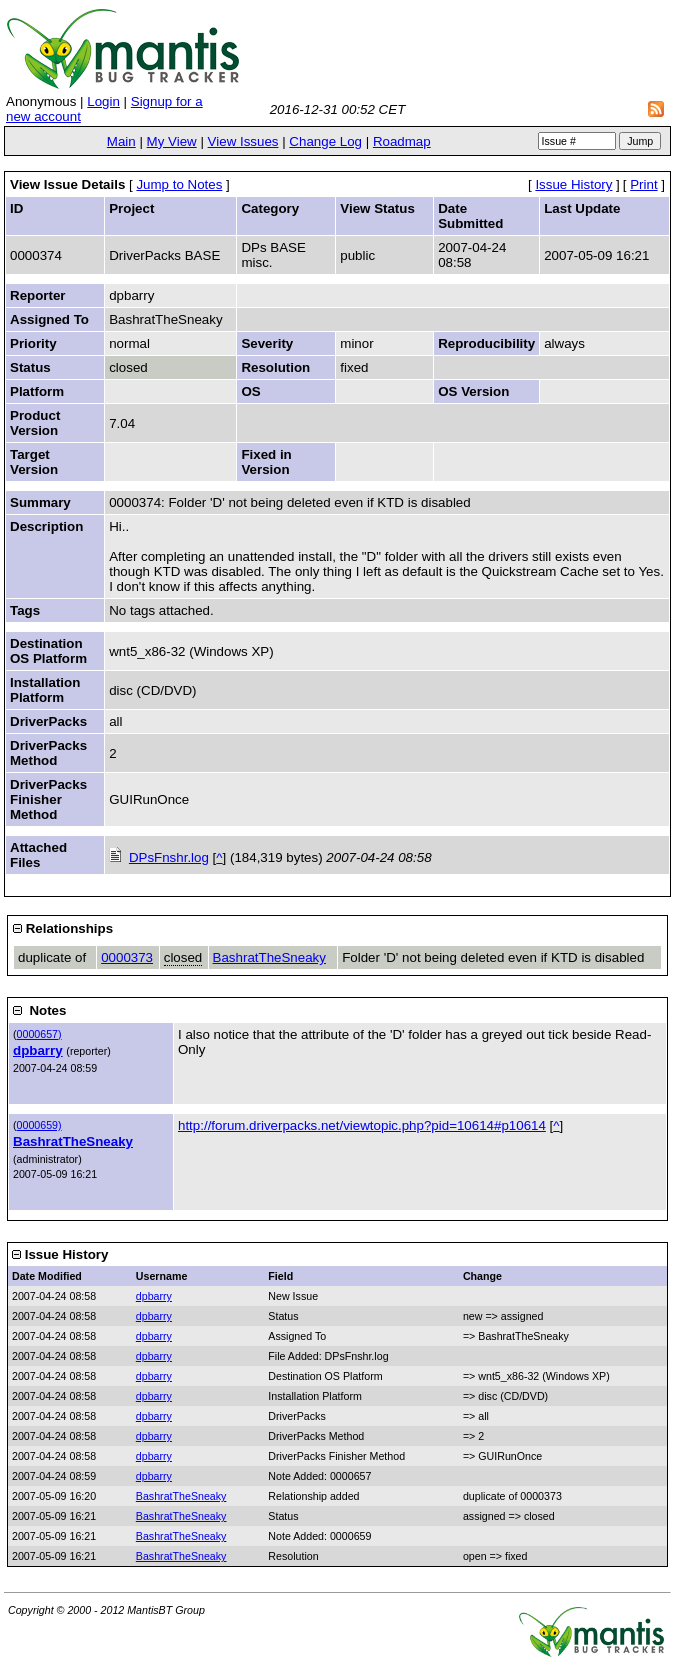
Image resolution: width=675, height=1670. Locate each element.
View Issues (243, 141)
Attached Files (38, 855)
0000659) (39, 1125)
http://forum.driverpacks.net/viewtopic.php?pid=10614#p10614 (362, 1125)
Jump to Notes (179, 184)
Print (643, 184)
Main (121, 141)
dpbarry (38, 1050)
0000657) (39, 1034)
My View (172, 141)
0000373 (127, 957)
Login (103, 101)
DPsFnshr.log (169, 857)
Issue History (573, 184)
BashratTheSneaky (269, 957)
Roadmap (402, 141)
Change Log (325, 141)
